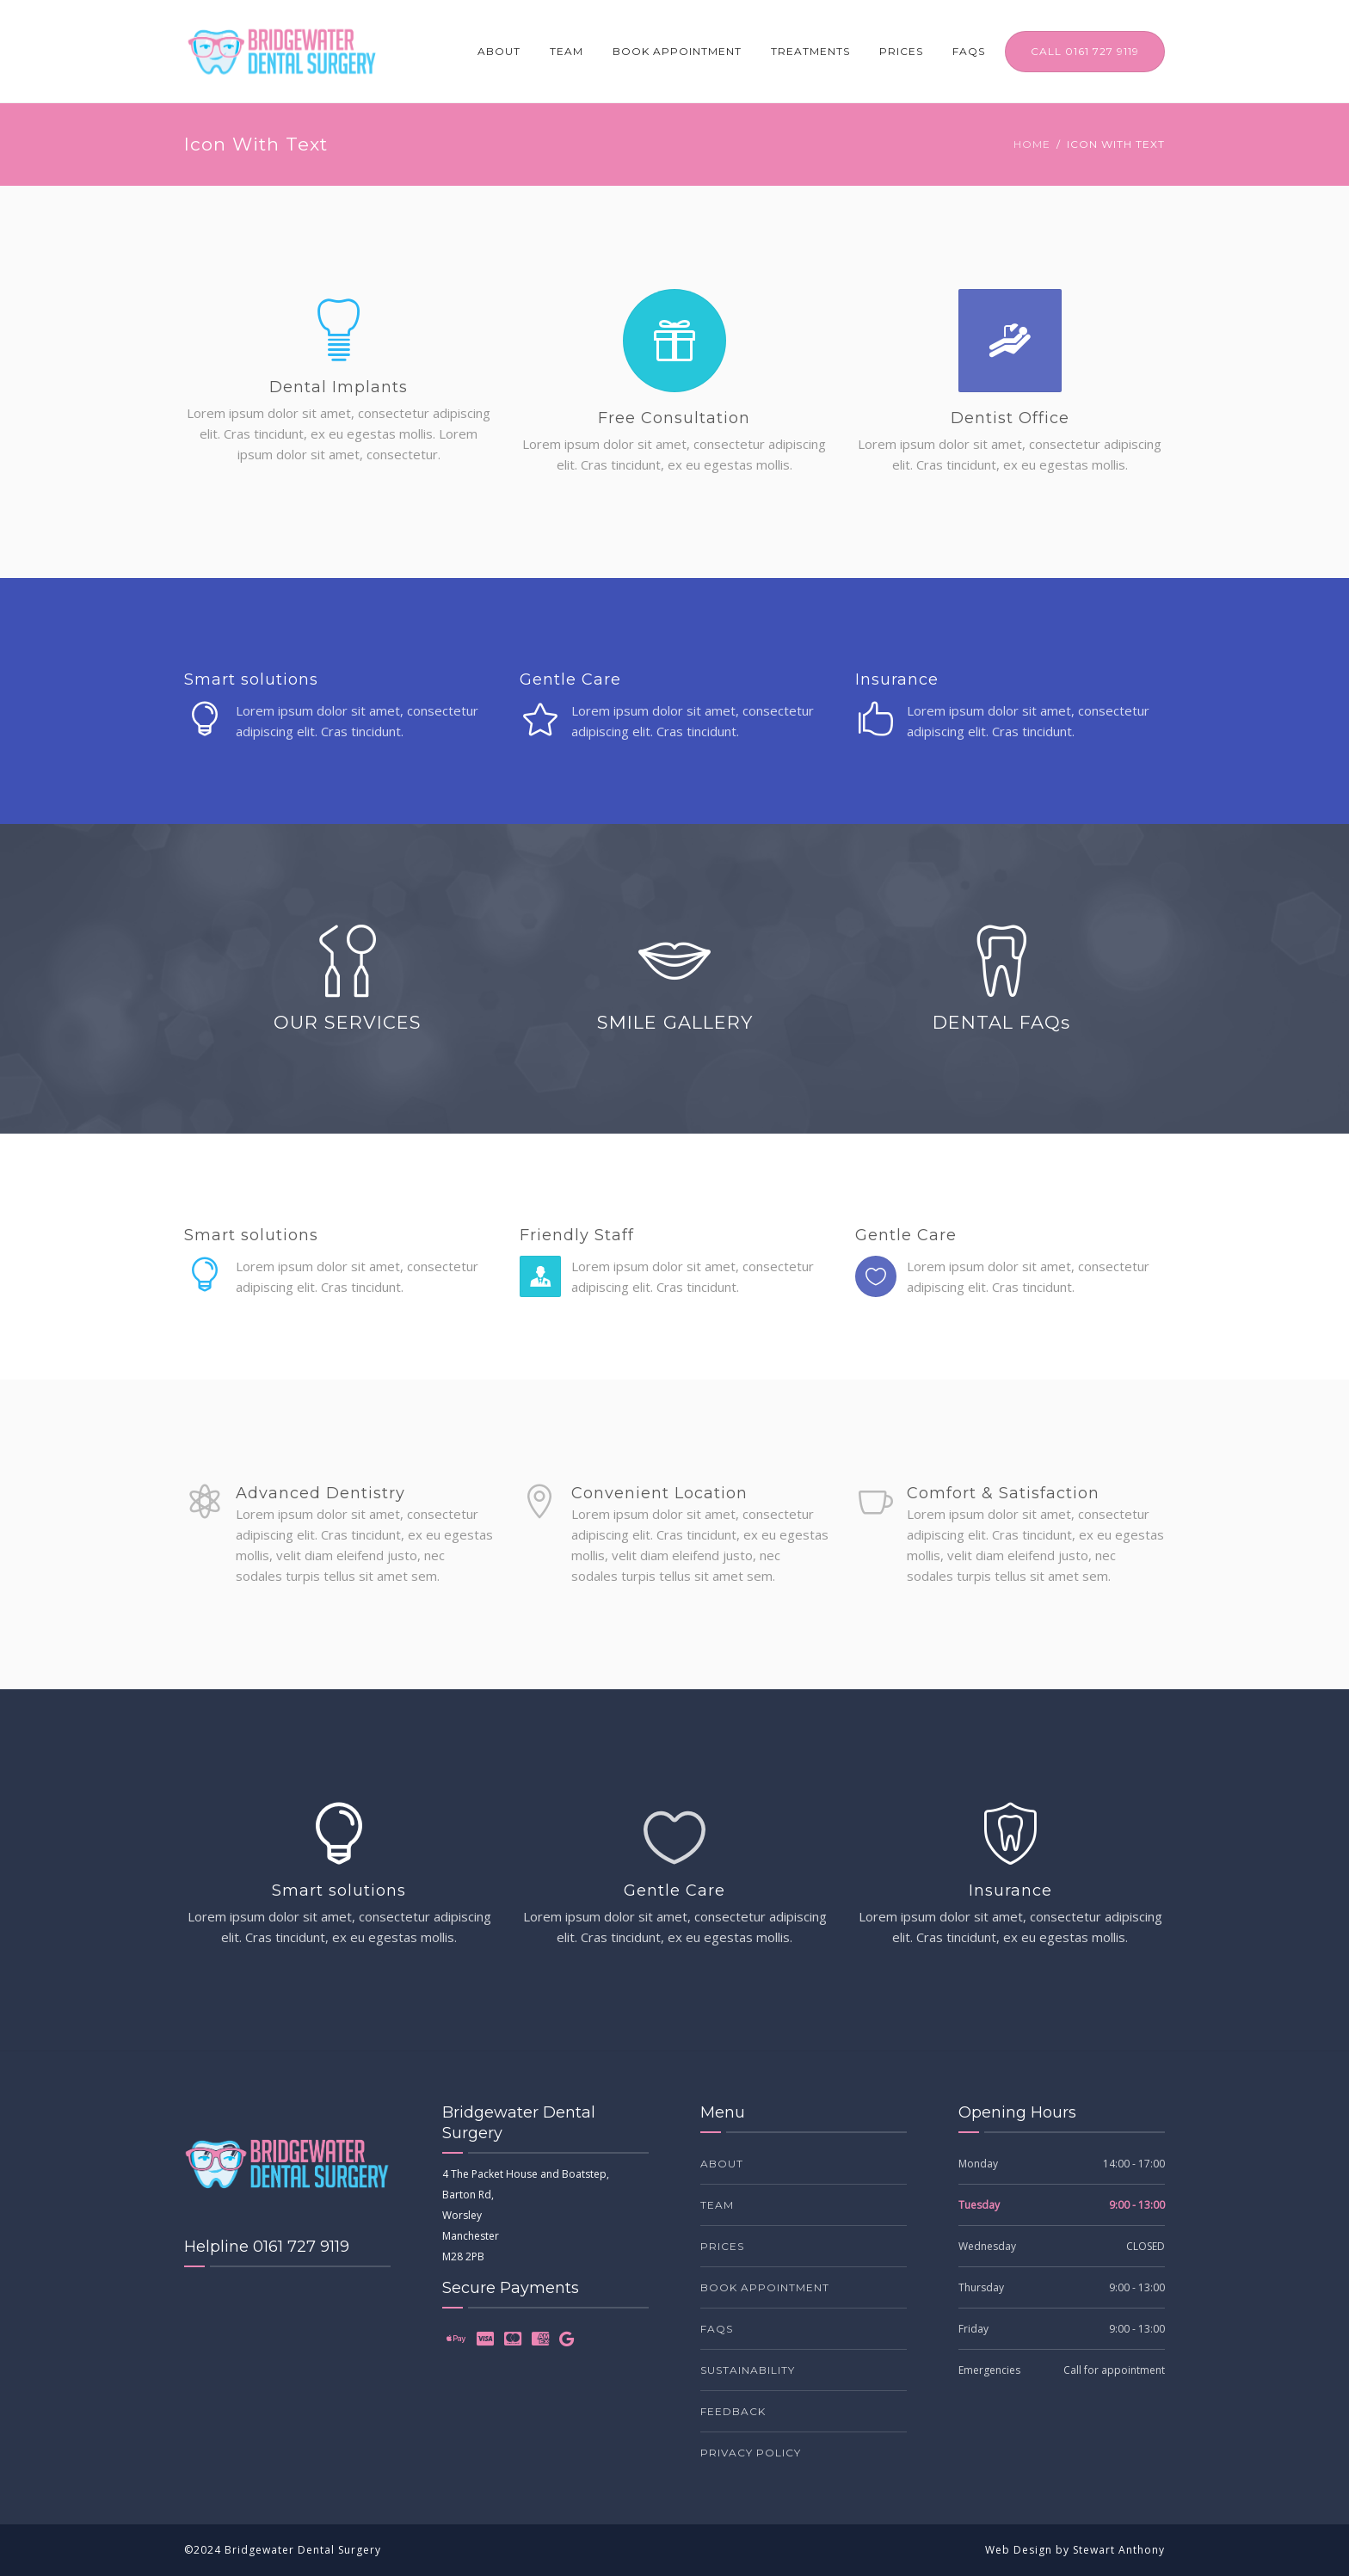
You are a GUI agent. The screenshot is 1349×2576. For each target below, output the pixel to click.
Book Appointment (677, 51)
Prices (901, 51)
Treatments (810, 51)
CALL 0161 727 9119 (1085, 51)
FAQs (968, 51)
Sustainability (747, 2370)
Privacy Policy (750, 2452)
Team (566, 51)
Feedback (733, 2411)
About (499, 51)
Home (1031, 144)
